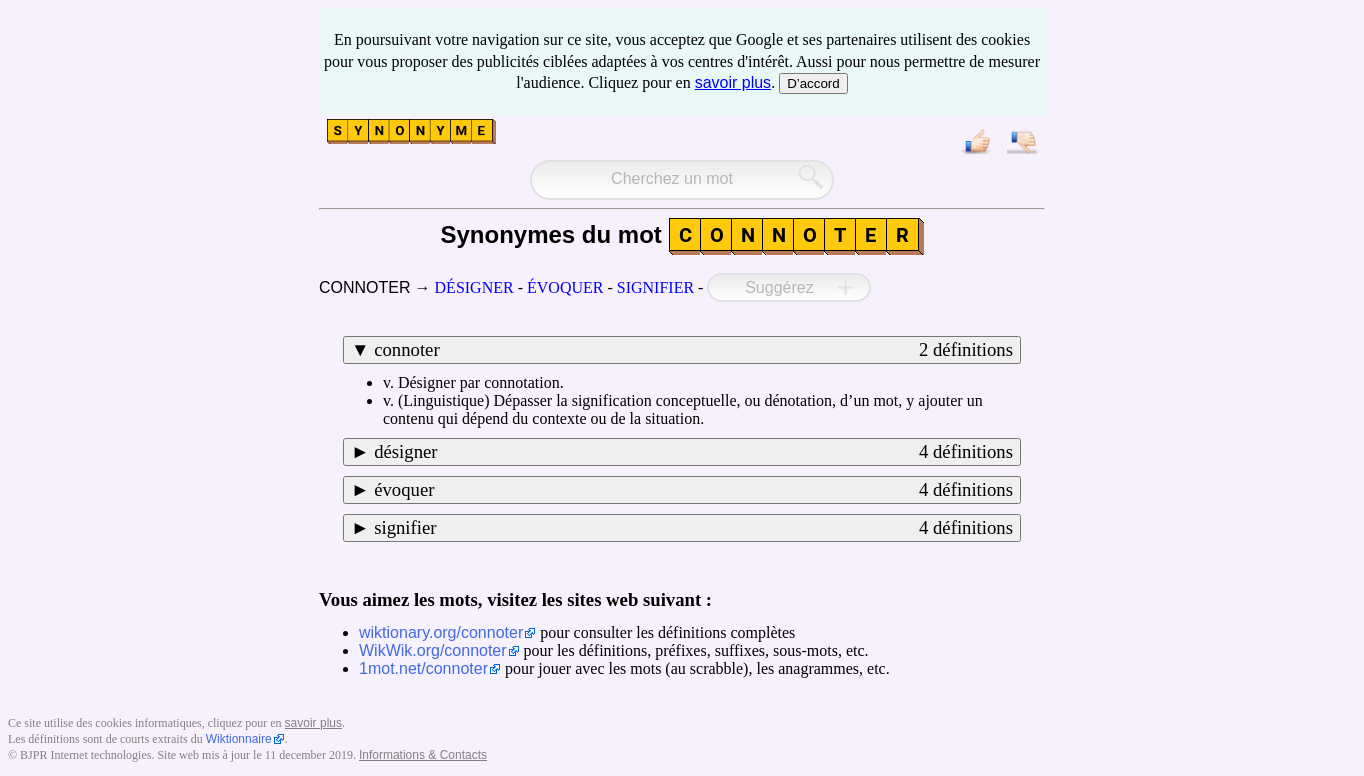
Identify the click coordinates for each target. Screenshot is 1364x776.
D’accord (813, 83)
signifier (693, 528)
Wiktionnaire (239, 739)
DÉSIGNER (474, 287)
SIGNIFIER (655, 287)
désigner (693, 452)
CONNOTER (365, 287)
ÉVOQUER (565, 287)
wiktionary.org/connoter (441, 632)
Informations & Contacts (423, 755)
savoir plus (733, 82)
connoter (693, 350)
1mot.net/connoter (423, 668)
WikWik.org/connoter (433, 650)
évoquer (693, 490)
